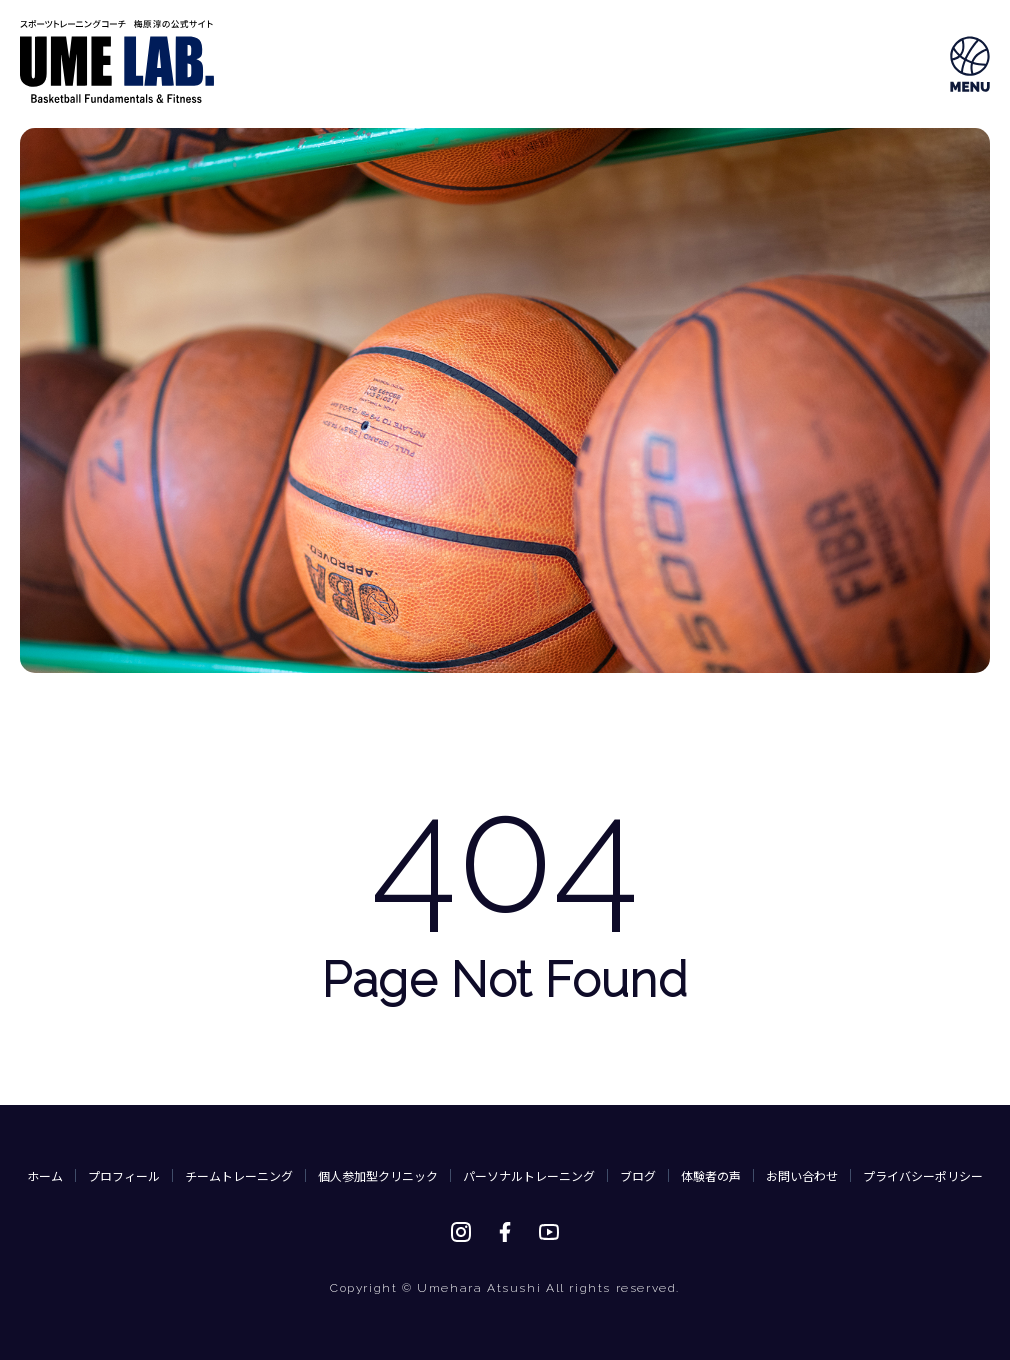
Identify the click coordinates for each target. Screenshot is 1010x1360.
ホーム (45, 1175)
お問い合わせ (802, 1175)
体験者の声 (711, 1175)
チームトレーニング (239, 1175)
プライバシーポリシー (923, 1175)
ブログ (638, 1175)
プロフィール (124, 1175)
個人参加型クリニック (378, 1175)
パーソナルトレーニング (529, 1175)
